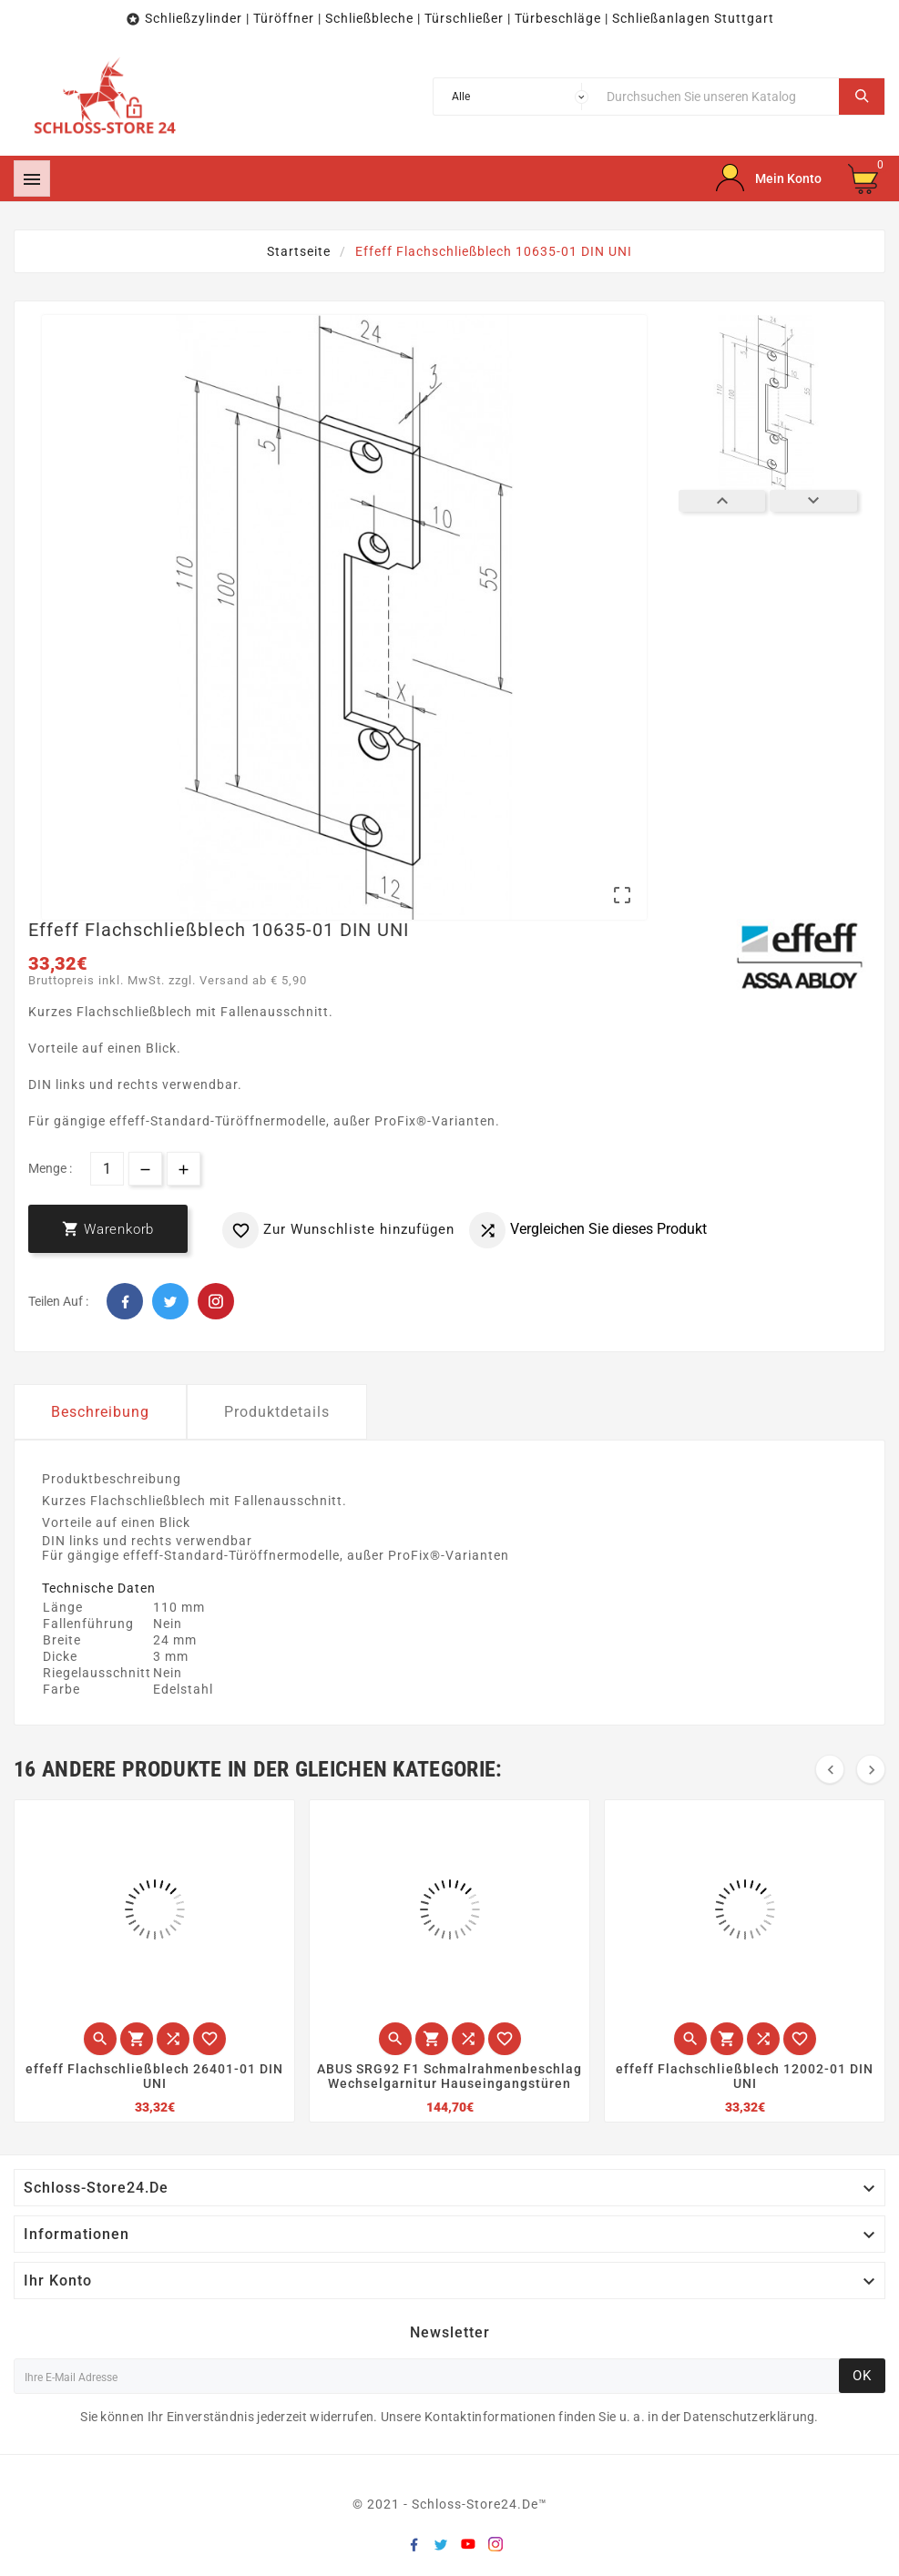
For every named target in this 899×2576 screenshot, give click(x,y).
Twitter (170, 1301)
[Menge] (107, 1169)
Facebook (125, 1301)
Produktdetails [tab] (277, 1411)
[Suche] (718, 96)
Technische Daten (99, 1588)
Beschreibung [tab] (100, 1411)
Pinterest (216, 1301)
